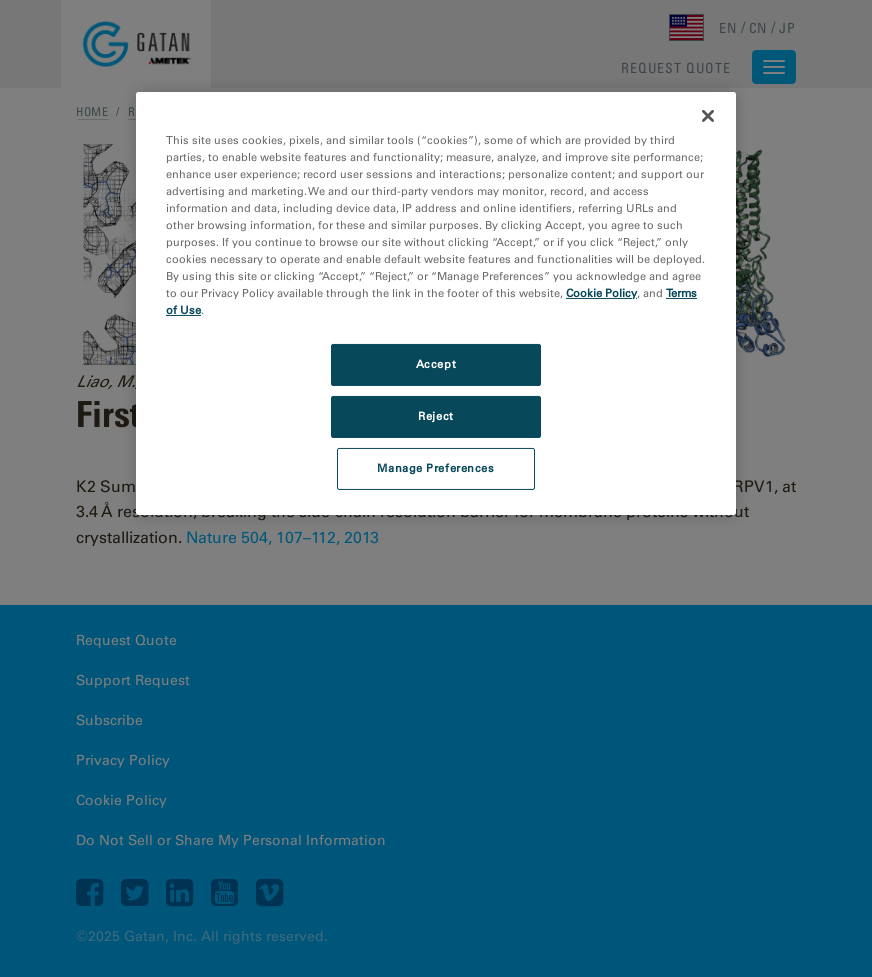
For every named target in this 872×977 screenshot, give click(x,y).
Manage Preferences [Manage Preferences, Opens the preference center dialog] (435, 468)
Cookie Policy (601, 293)
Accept (436, 364)
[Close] (708, 115)
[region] (436, 302)
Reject (435, 416)
